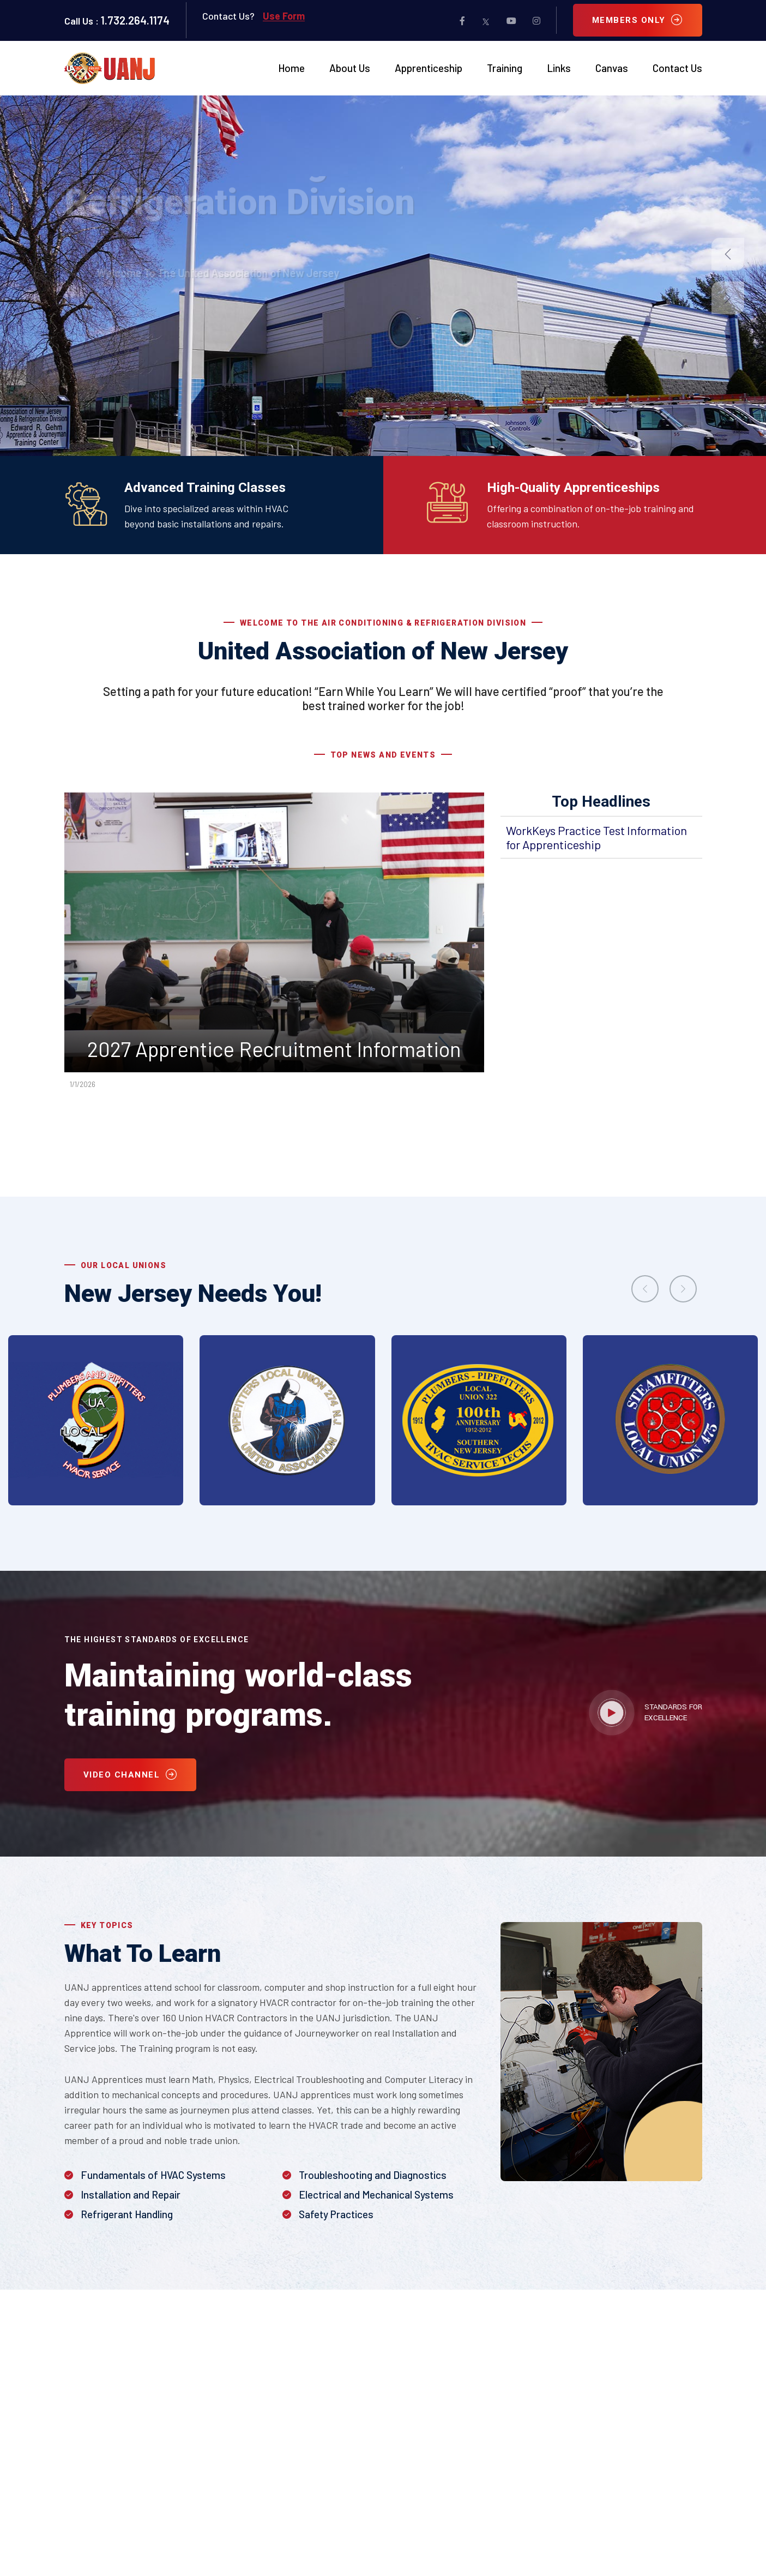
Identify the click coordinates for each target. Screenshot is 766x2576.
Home (291, 68)
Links (559, 68)
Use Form (284, 16)
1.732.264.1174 (135, 20)
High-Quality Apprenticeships (573, 487)
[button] (727, 254)
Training (504, 68)
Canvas (611, 68)
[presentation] (645, 1288)
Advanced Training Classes (205, 487)
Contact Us (677, 68)
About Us (349, 68)
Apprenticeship (428, 68)
